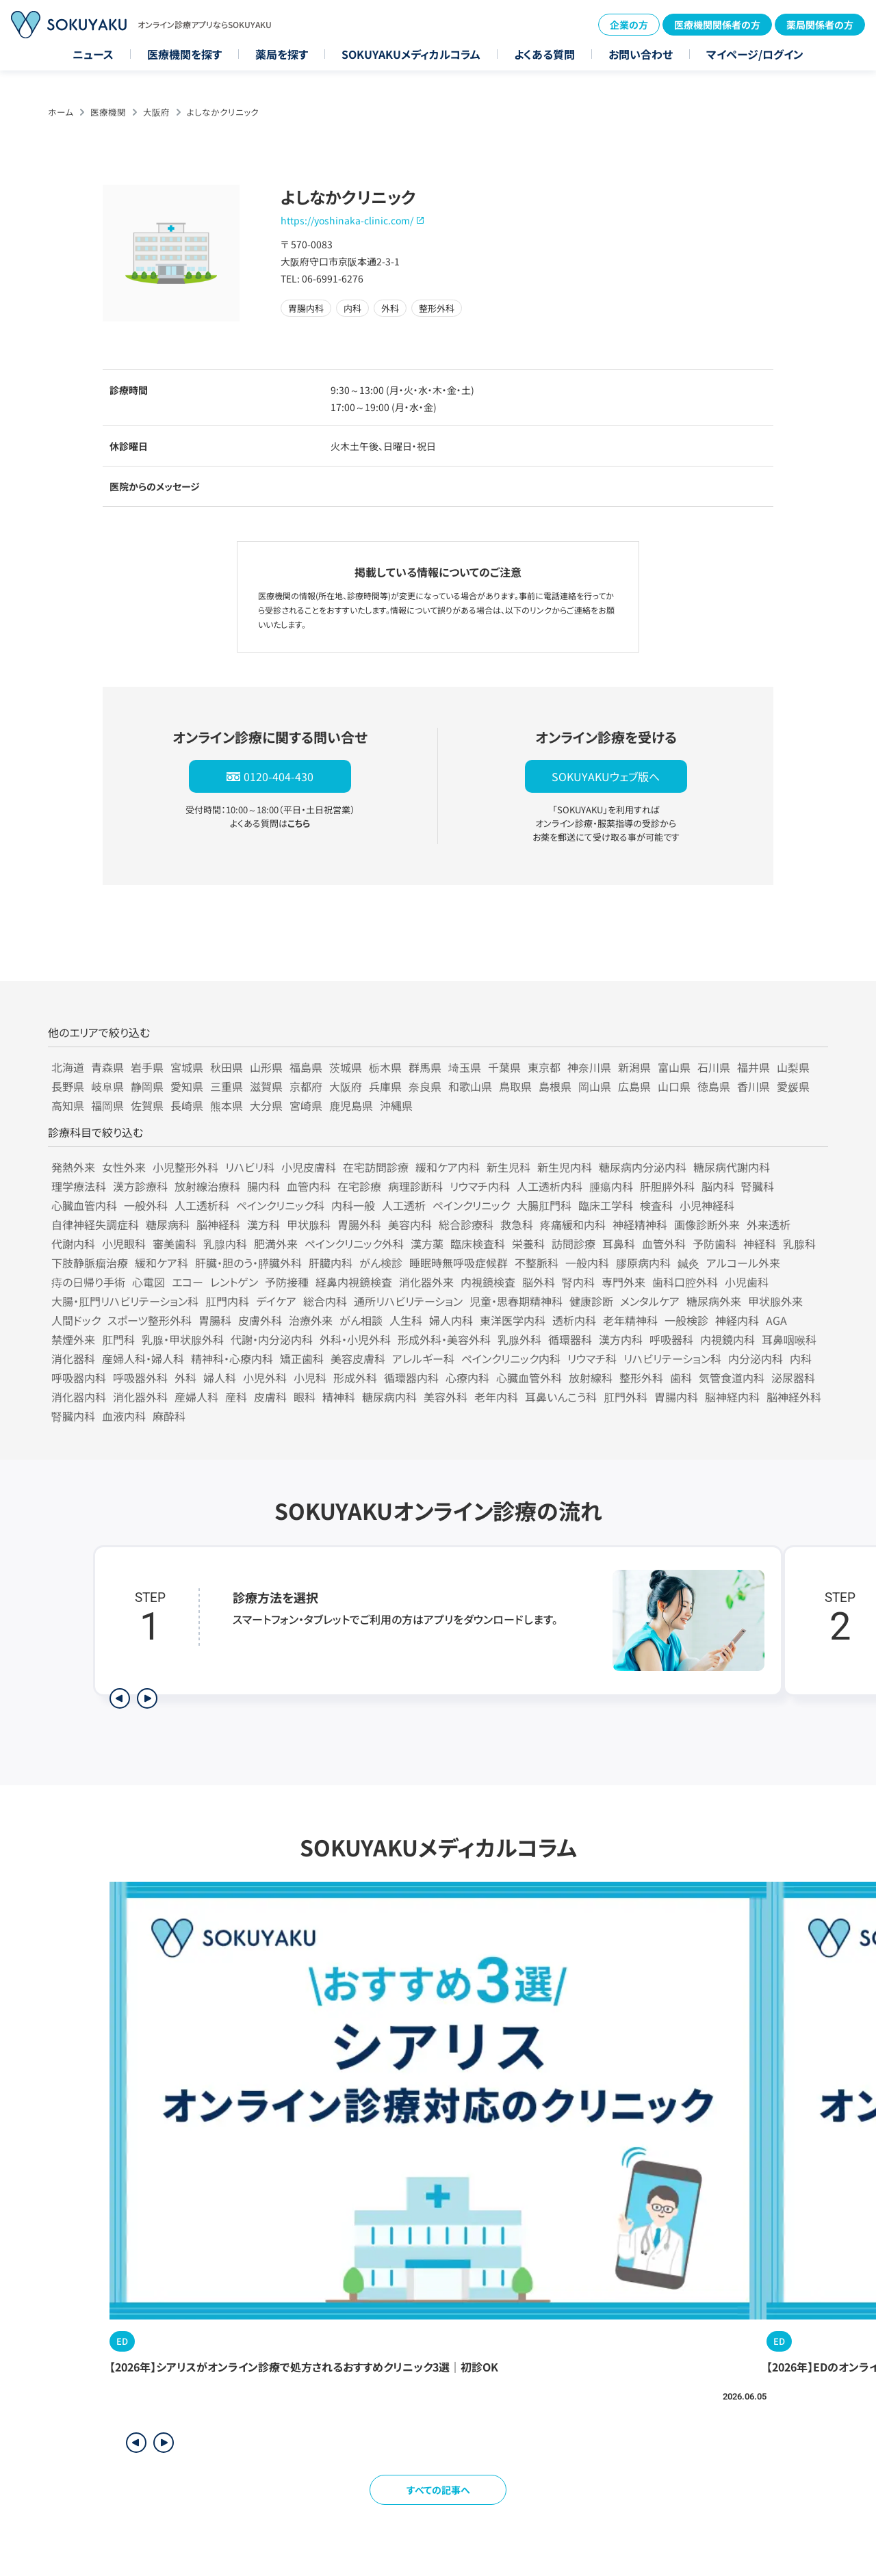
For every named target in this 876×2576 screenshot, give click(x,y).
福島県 (305, 1067)
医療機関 (108, 111)
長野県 (67, 1086)
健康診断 (591, 1301)
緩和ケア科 (161, 1262)
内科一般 (353, 1205)
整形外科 (641, 1377)
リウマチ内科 (480, 1186)
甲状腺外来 (775, 1301)
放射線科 (591, 1377)
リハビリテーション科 (672, 1358)
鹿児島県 (351, 1105)
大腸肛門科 (544, 1205)
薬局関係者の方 (819, 24)
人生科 (405, 1320)
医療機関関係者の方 (717, 24)
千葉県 (504, 1067)
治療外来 (311, 1320)
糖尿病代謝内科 (731, 1167)
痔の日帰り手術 (88, 1282)
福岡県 (107, 1105)
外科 (185, 1377)
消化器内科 (78, 1397)
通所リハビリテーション (408, 1301)
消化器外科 (140, 1397)
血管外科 (664, 1243)
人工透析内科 (549, 1186)
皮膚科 (270, 1397)
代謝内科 (73, 1243)
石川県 (713, 1067)
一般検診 (686, 1320)
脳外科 (538, 1282)
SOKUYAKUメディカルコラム (411, 54)
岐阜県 (107, 1086)
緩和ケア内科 (447, 1167)
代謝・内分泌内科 (272, 1339)
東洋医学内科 (512, 1320)
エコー (187, 1282)
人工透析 (404, 1205)
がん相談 (361, 1320)
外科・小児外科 (355, 1339)
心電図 (148, 1282)
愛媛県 (793, 1086)
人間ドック (76, 1320)
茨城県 (345, 1067)
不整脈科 (536, 1262)
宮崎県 (305, 1105)
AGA (776, 1320)
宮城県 (186, 1067)
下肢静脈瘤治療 (89, 1262)
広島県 (634, 1086)
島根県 (555, 1086)
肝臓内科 (330, 1262)
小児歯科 (747, 1282)
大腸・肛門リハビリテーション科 (124, 1301)
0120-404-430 (278, 776)
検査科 (656, 1205)
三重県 (226, 1086)
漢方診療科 (140, 1186)
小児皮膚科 (308, 1167)
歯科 (681, 1377)
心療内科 (467, 1377)
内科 (801, 1358)
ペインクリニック (471, 1205)
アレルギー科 (423, 1358)
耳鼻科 (618, 1243)
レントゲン (234, 1282)
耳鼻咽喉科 (789, 1339)
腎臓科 (757, 1186)
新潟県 (634, 1067)
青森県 (107, 1067)
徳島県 (713, 1086)
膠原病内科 (643, 1262)
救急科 (516, 1224)
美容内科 (410, 1224)
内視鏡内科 (727, 1339)
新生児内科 (564, 1167)
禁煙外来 (73, 1339)
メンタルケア (650, 1301)
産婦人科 (196, 1397)
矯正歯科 (302, 1358)
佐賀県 (147, 1105)
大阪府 (156, 111)
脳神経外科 (793, 1397)
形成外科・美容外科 (444, 1339)
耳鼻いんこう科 (561, 1397)
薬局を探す (281, 54)
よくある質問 (544, 54)
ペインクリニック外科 (354, 1243)
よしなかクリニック (223, 111)
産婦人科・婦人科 (143, 1358)
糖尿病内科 (389, 1397)
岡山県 (594, 1086)
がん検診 (380, 1262)
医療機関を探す (184, 54)
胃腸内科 (676, 1397)
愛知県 (186, 1086)
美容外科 (445, 1397)
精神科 (338, 1397)
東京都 (544, 1067)
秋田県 (226, 1067)
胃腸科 (214, 1320)
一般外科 (146, 1205)
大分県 (266, 1105)
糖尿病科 (168, 1224)
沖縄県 (396, 1105)
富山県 (674, 1067)
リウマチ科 (592, 1358)
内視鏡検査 (488, 1282)
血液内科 (124, 1416)
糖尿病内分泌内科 (642, 1167)
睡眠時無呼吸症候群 (458, 1262)
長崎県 (186, 1105)
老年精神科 (630, 1320)
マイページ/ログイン (754, 54)
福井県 (753, 1067)
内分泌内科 (755, 1358)
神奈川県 (589, 1067)
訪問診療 (573, 1243)
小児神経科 (707, 1205)
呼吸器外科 (140, 1377)
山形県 (266, 1067)
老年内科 (496, 1397)
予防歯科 (714, 1243)
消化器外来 (426, 1282)
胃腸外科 (359, 1224)
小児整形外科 (185, 1167)
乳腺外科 (519, 1339)
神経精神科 (640, 1224)
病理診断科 (415, 1186)
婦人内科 (451, 1320)
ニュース (93, 54)
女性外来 (124, 1167)
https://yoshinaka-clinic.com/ (347, 220)
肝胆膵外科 (667, 1186)
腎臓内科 (73, 1416)
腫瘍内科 (611, 1186)
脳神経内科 (732, 1397)
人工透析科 (202, 1205)
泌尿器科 (793, 1377)
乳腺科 (799, 1243)
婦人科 (219, 1377)
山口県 (674, 1086)
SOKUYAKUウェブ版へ (606, 776)
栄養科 (528, 1243)
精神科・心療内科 (232, 1358)
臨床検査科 (477, 1243)
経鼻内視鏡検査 (353, 1282)
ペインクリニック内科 (511, 1358)
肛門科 (118, 1339)
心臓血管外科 (529, 1377)
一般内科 (587, 1262)
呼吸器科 (671, 1339)
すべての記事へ (438, 2490)
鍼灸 (688, 1262)
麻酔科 (169, 1416)
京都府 (305, 1086)
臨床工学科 (605, 1205)
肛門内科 (227, 1301)
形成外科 (355, 1377)
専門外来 (623, 1282)
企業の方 (629, 24)
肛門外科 (625, 1397)
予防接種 (287, 1282)
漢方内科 (621, 1339)
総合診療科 (466, 1224)
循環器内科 (411, 1377)
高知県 (67, 1105)
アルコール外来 (743, 1262)
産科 (236, 1397)
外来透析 (768, 1224)
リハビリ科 (249, 1167)
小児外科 (265, 1377)
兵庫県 (385, 1086)
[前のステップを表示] (120, 1698)
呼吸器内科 (78, 1377)
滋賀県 (266, 1086)
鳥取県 (515, 1086)
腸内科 (263, 1186)
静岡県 (147, 1086)
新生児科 (508, 1167)
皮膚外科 (260, 1320)
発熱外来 (73, 1167)
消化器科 (73, 1358)
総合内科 (325, 1301)
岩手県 (147, 1067)
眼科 (304, 1397)
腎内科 (578, 1282)
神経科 (759, 1243)
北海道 (67, 1067)
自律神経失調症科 (95, 1224)
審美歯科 (174, 1243)
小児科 (310, 1377)
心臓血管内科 (84, 1205)
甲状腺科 (309, 1224)
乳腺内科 (225, 1243)
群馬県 (425, 1067)
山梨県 (793, 1067)
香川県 (753, 1086)
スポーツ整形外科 (149, 1320)
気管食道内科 (731, 1377)
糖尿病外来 (713, 1301)
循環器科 (570, 1339)
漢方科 (263, 1224)
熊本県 (226, 1105)
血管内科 (309, 1186)
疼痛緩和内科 (573, 1224)
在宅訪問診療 (376, 1167)
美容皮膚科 (358, 1358)
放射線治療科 (207, 1186)
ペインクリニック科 (280, 1205)
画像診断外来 (707, 1224)
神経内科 (737, 1320)
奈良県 (425, 1086)
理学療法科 (78, 1186)
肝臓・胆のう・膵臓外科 (248, 1262)
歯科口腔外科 (685, 1282)
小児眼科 (124, 1243)
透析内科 (574, 1320)
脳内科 (717, 1186)
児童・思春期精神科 (516, 1301)
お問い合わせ (640, 54)
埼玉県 (464, 1067)
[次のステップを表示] (147, 1698)
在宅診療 (359, 1186)
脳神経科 (218, 1224)
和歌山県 (470, 1086)
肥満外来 (276, 1243)
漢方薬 (427, 1243)
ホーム (60, 111)
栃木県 (385, 1067)
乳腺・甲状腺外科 (183, 1339)
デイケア (276, 1301)
